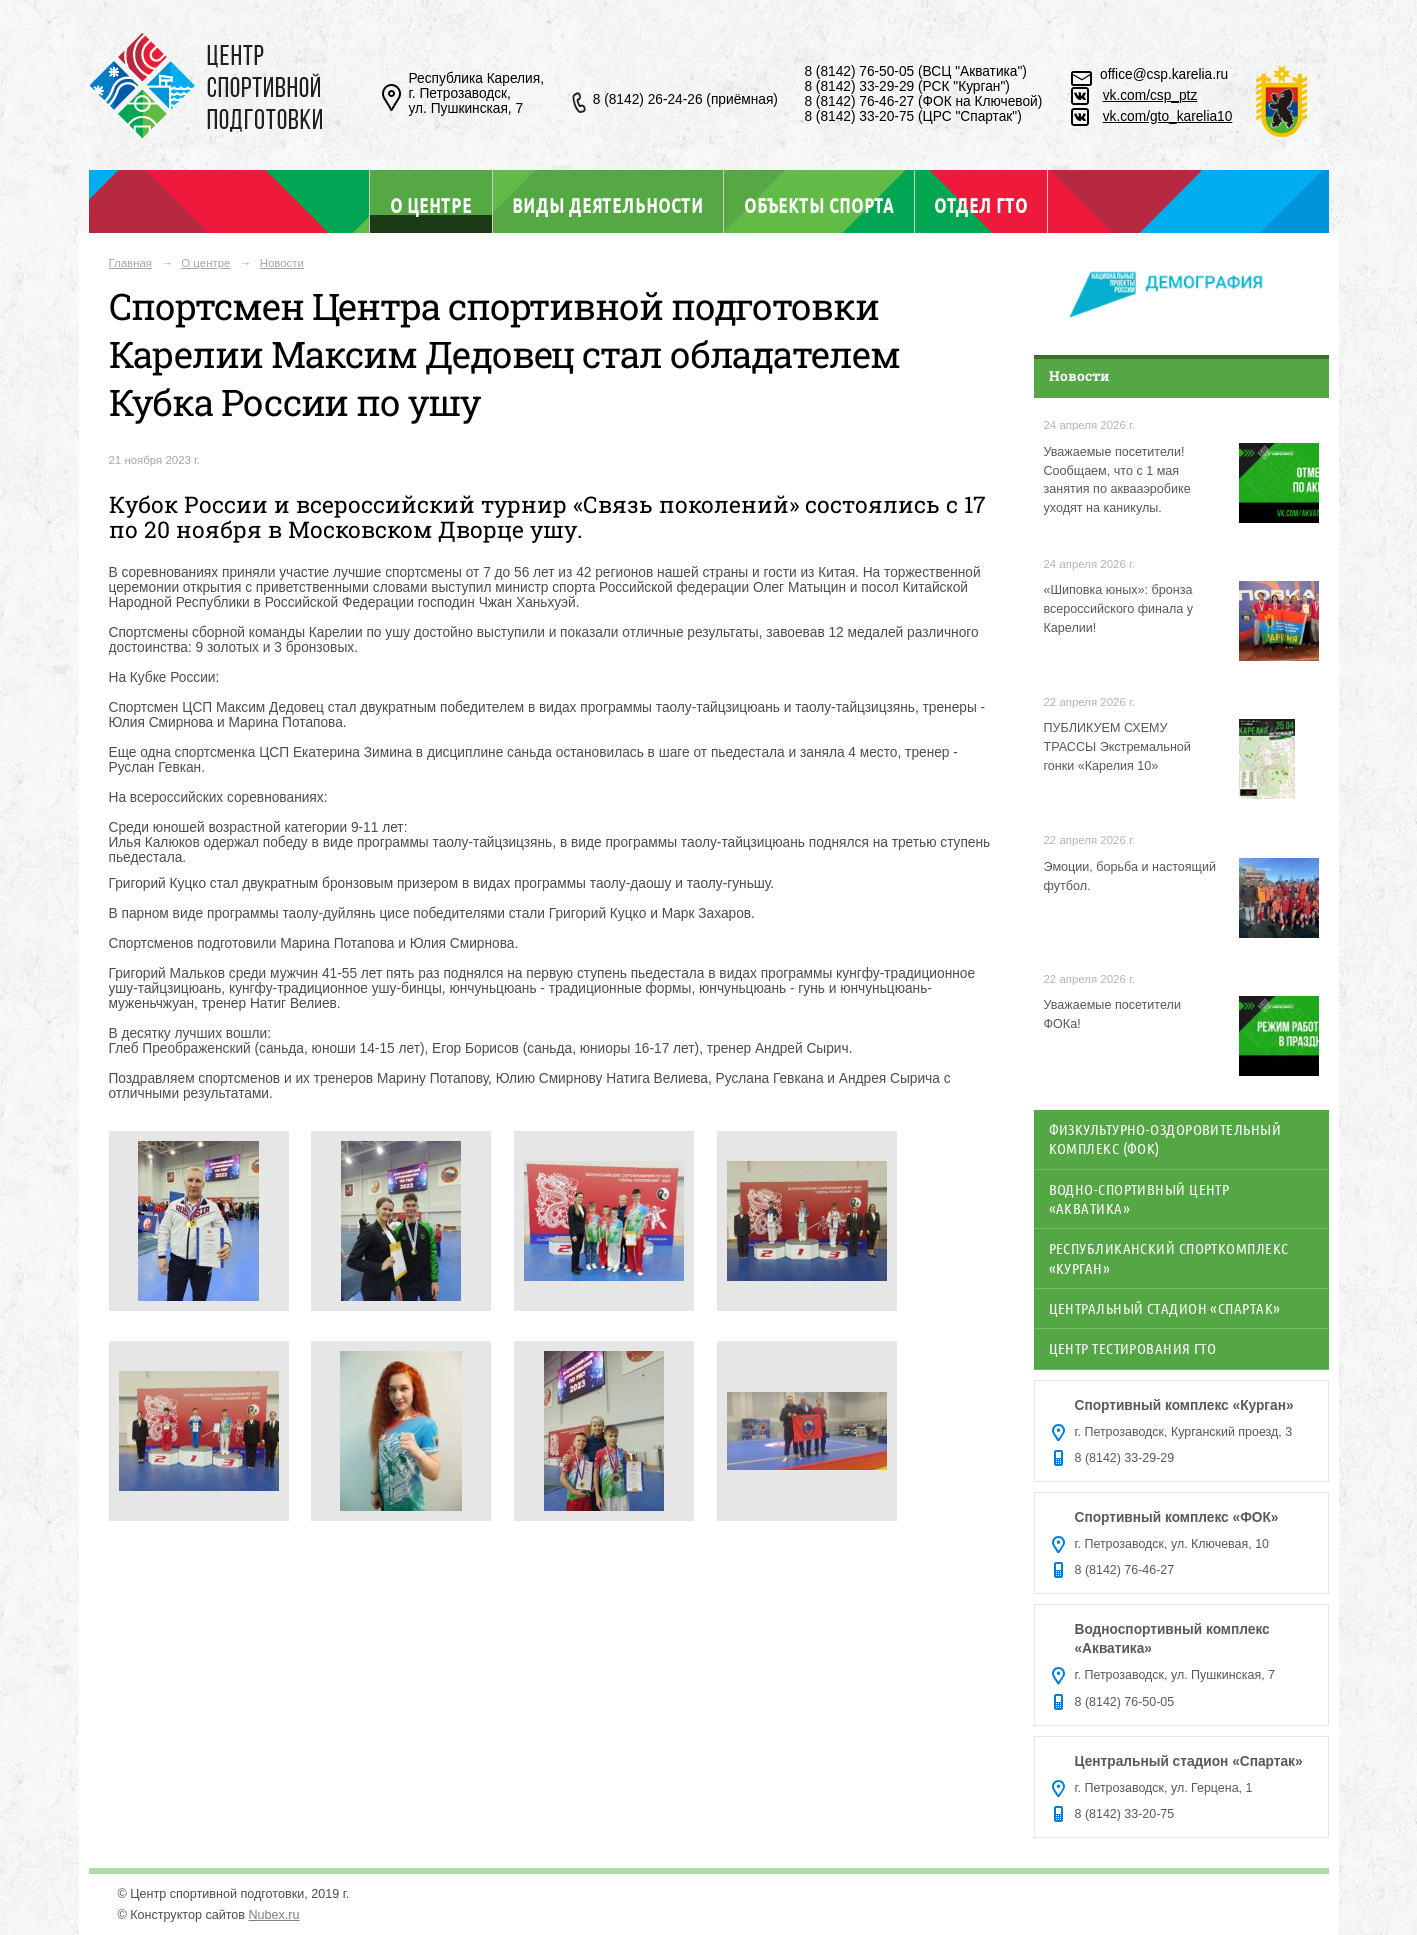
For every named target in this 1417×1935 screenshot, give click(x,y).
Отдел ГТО (980, 205)
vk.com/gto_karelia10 (1168, 116)
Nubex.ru (274, 1915)
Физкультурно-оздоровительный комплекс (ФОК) (1165, 1138)
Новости (282, 263)
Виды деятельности (607, 205)
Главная (131, 263)
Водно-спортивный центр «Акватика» (1139, 1198)
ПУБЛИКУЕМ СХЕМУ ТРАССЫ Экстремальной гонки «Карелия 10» (1117, 747)
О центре (431, 204)
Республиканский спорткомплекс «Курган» (1169, 1257)
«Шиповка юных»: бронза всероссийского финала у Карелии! (1119, 609)
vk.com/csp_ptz (1150, 95)
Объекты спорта (819, 205)
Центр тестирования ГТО (1133, 1348)
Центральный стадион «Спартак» (1165, 1308)
